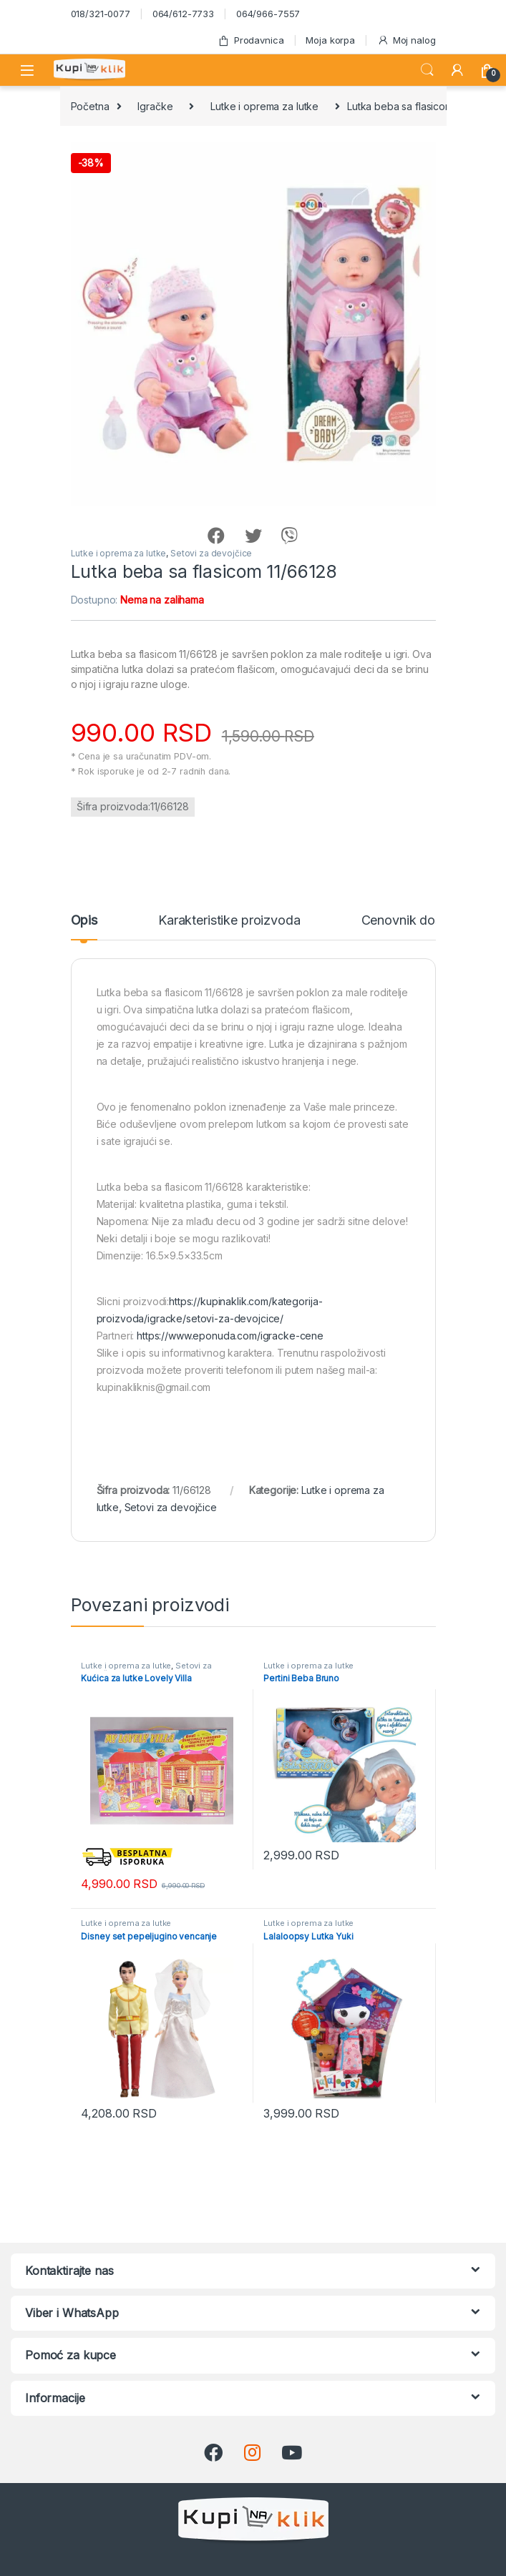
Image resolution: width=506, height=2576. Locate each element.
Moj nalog (406, 40)
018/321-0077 (100, 13)
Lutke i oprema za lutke (264, 106)
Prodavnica (250, 40)
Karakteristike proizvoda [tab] (229, 921)
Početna (90, 106)
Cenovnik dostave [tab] (414, 921)
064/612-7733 (183, 13)
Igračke (154, 106)
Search (427, 70)
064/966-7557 (268, 13)
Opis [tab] (84, 921)
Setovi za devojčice (211, 553)
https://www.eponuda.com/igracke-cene (230, 1335)
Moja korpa (330, 40)
